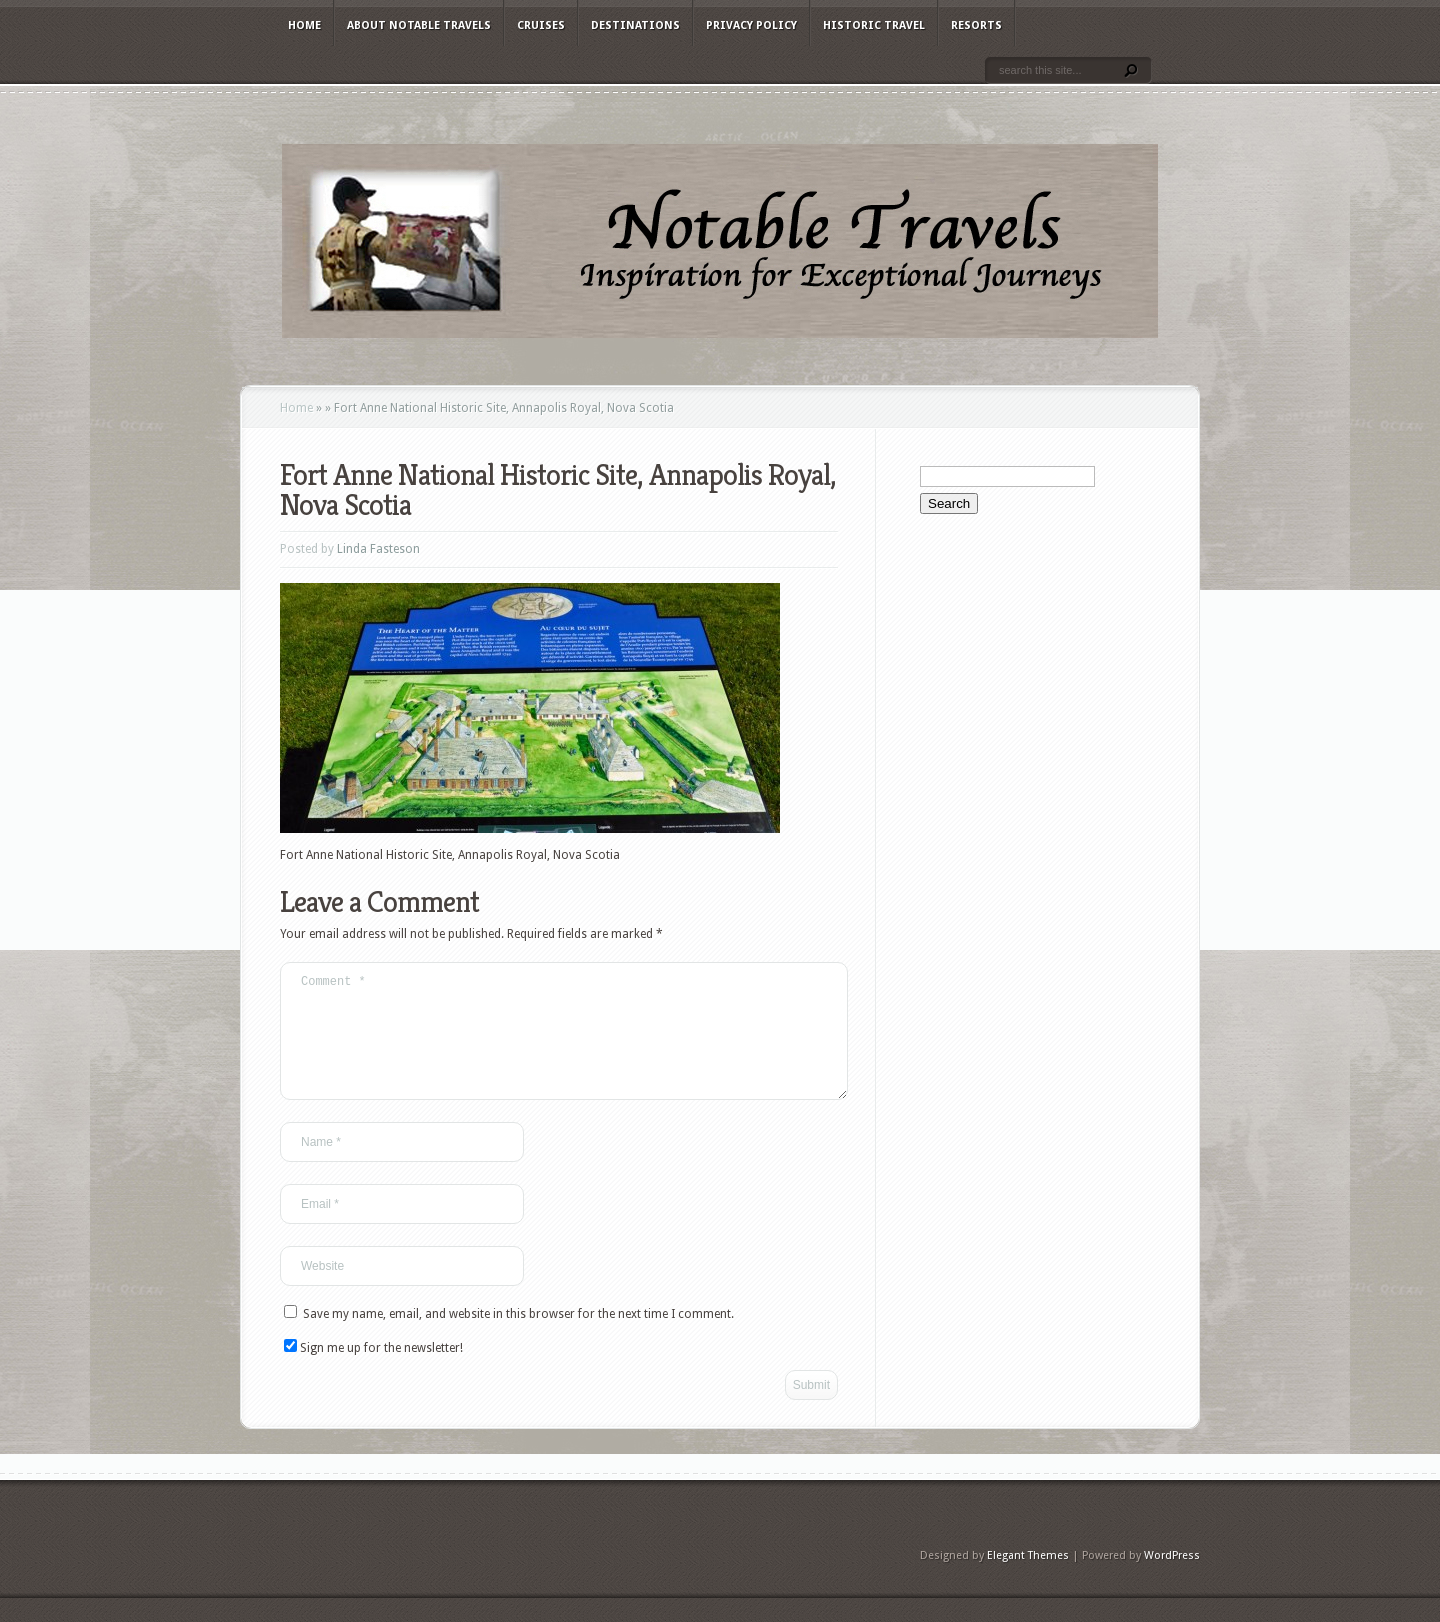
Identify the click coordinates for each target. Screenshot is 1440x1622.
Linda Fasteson (378, 549)
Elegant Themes (1028, 1579)
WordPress (1172, 1579)
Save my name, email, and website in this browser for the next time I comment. (518, 1338)
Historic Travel (874, 25)
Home (304, 25)
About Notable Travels (419, 25)
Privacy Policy (751, 25)
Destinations (635, 25)
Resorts (976, 25)
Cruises (541, 25)
